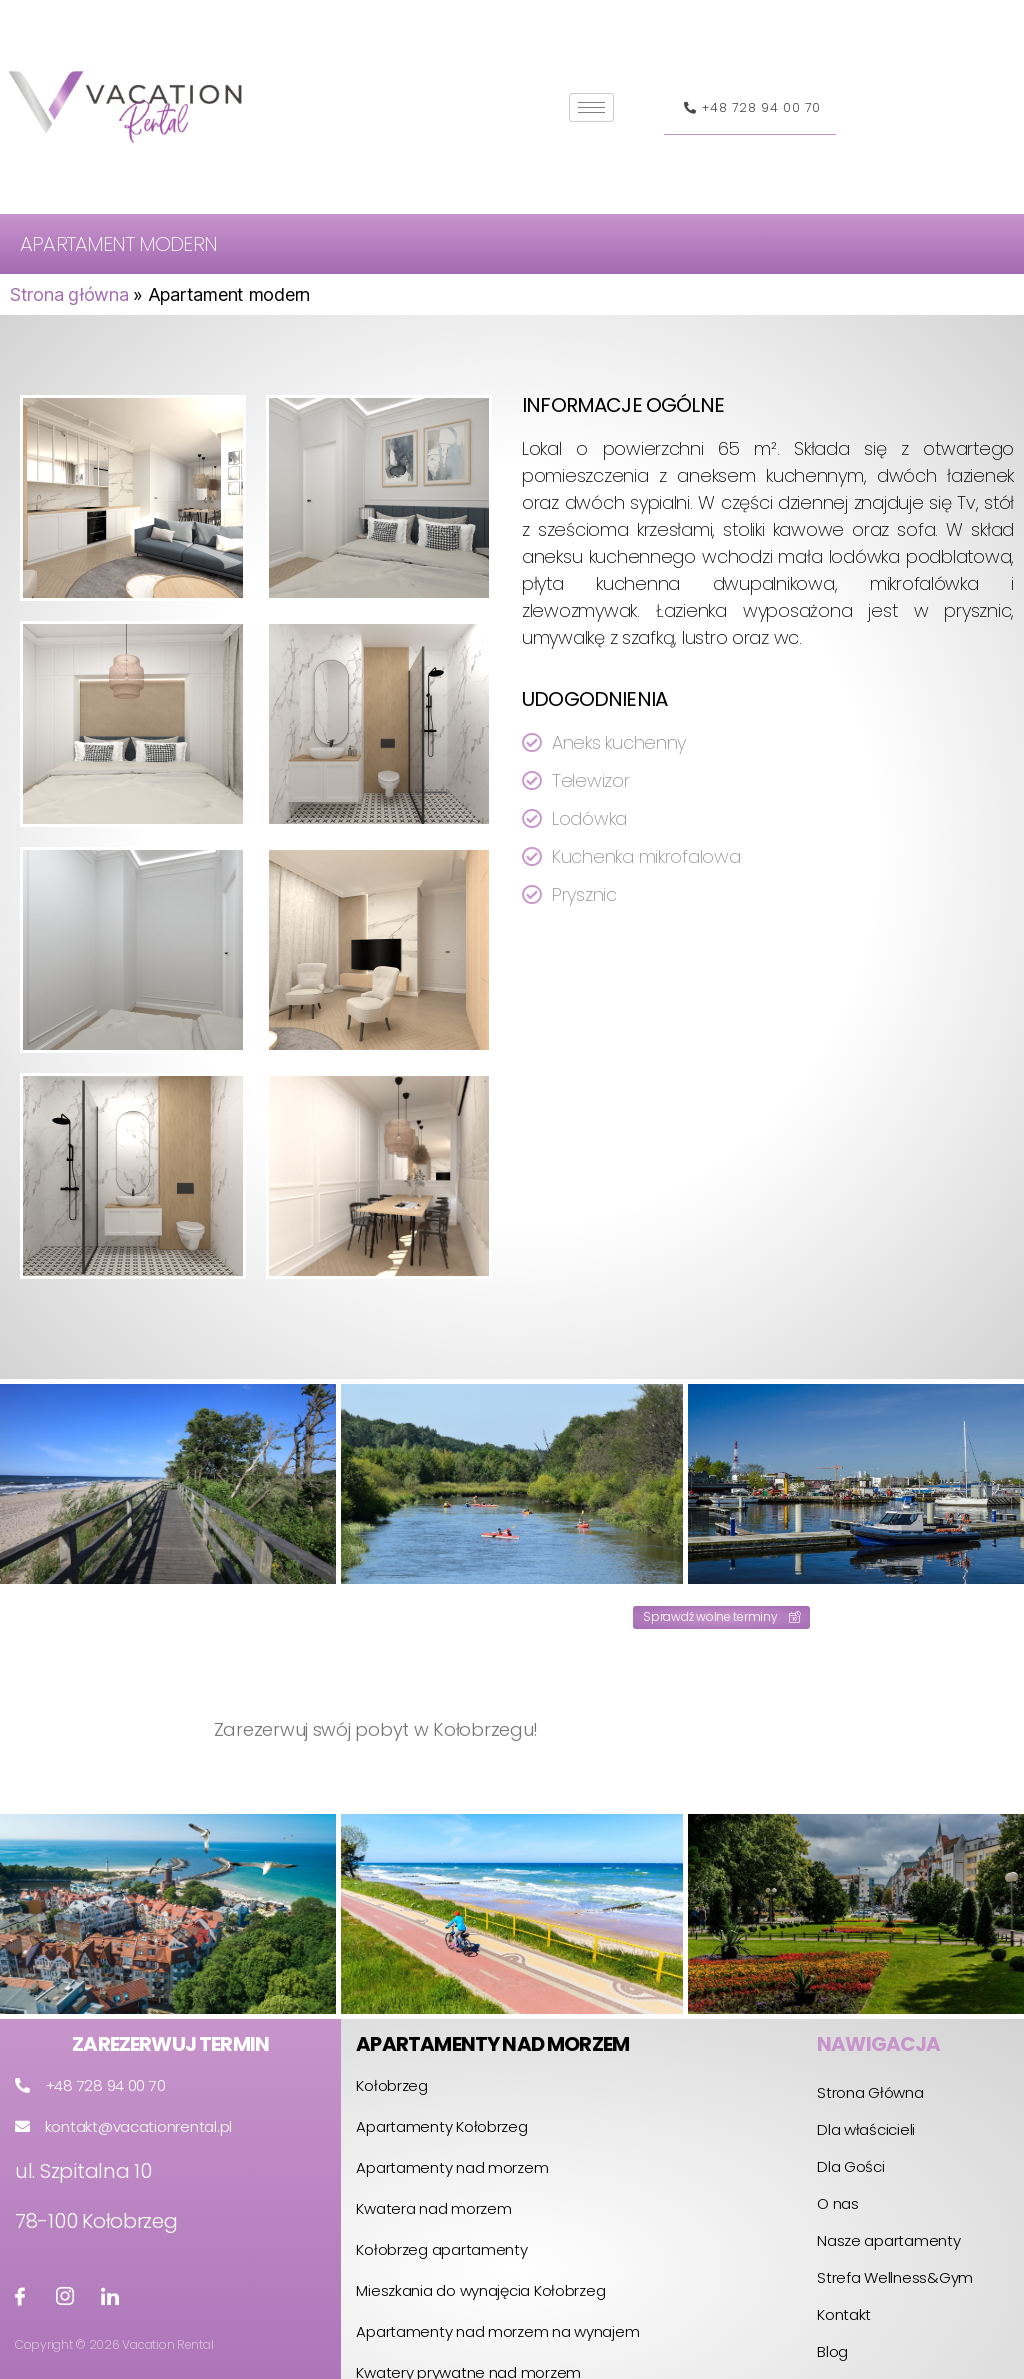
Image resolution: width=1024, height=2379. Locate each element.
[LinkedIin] (109, 2296)
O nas (838, 2203)
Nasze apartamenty (888, 2240)
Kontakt (844, 2314)
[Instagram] (65, 2296)
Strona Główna (870, 2092)
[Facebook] (20, 2296)
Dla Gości (851, 2166)
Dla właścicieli (866, 2129)
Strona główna (69, 294)
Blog (832, 2351)
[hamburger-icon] (591, 107)
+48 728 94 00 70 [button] (750, 115)
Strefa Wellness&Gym (895, 2277)
